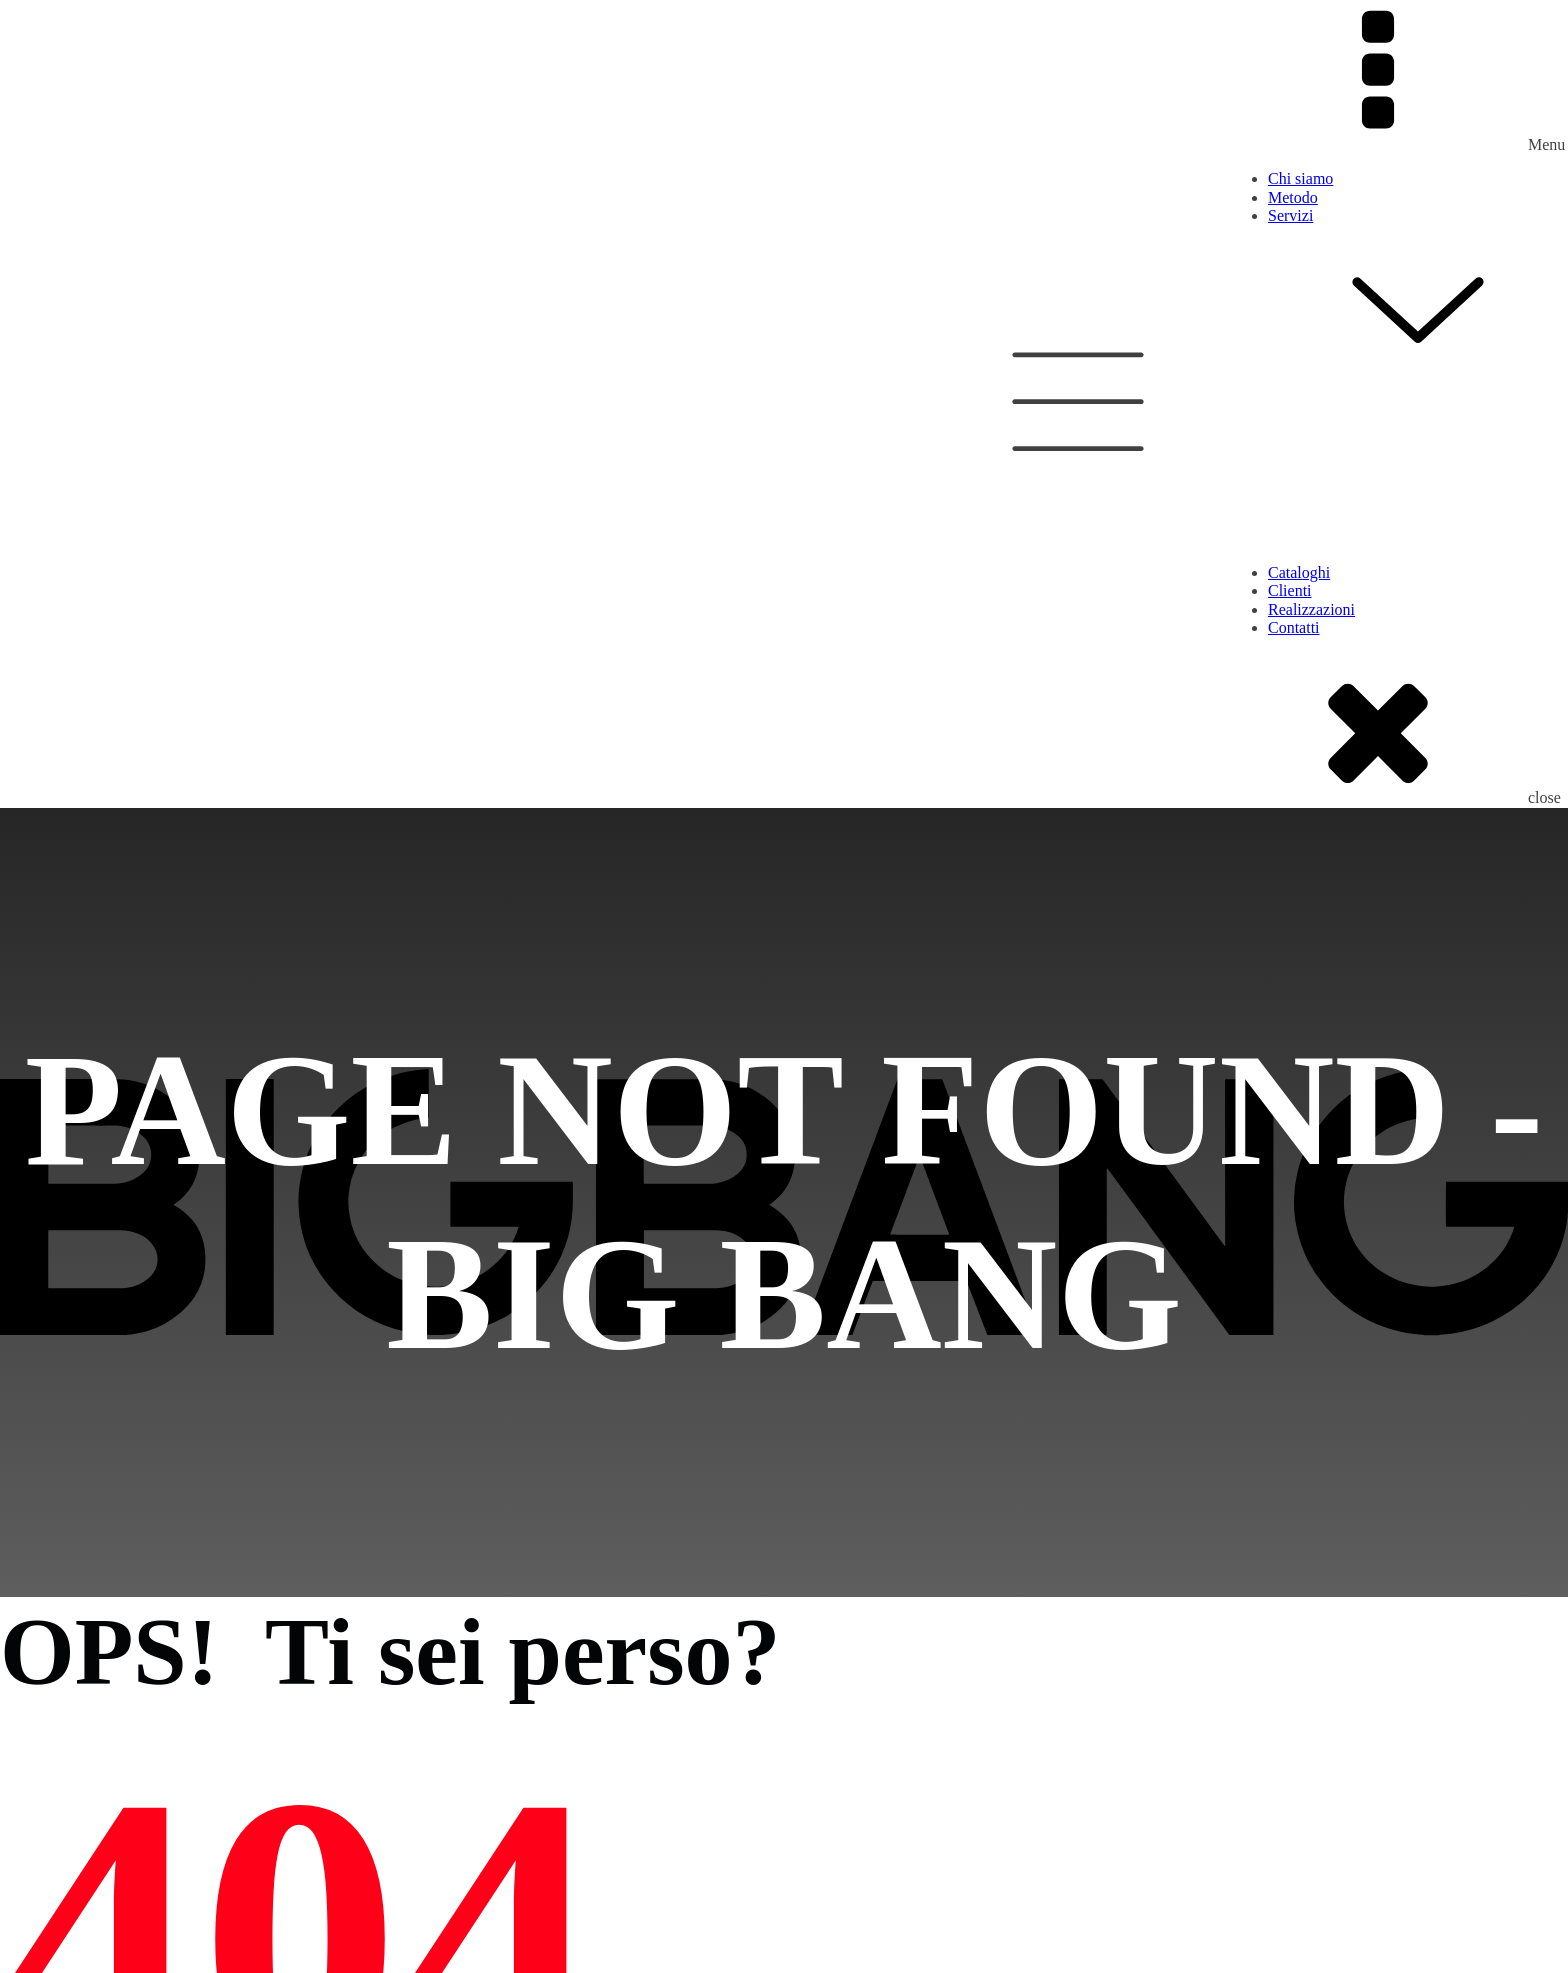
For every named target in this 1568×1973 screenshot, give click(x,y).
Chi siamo (1300, 178)
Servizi (1418, 293)
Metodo (1293, 197)
